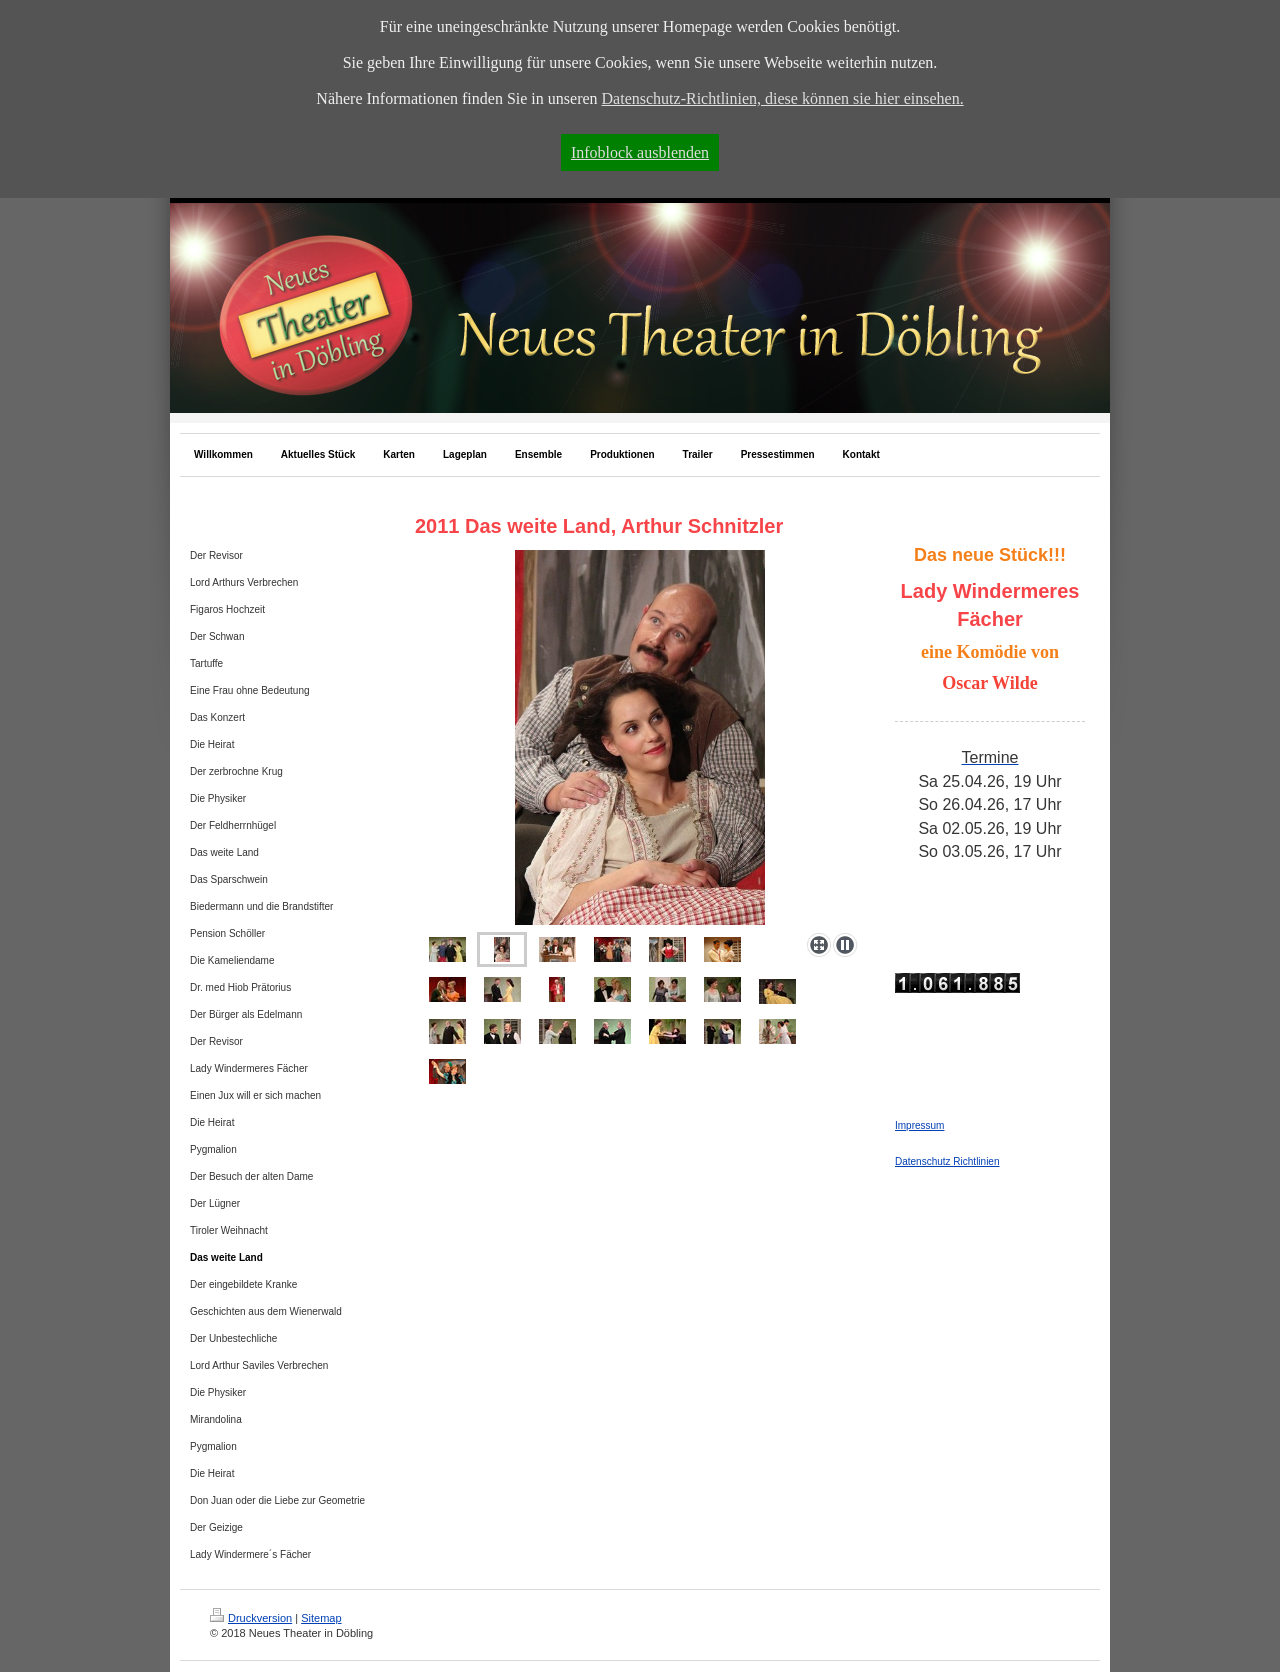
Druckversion (251, 1618)
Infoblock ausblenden (640, 152)
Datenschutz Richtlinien (947, 1161)
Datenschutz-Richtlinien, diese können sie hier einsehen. (783, 98)
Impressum (919, 1125)
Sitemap (321, 1618)
